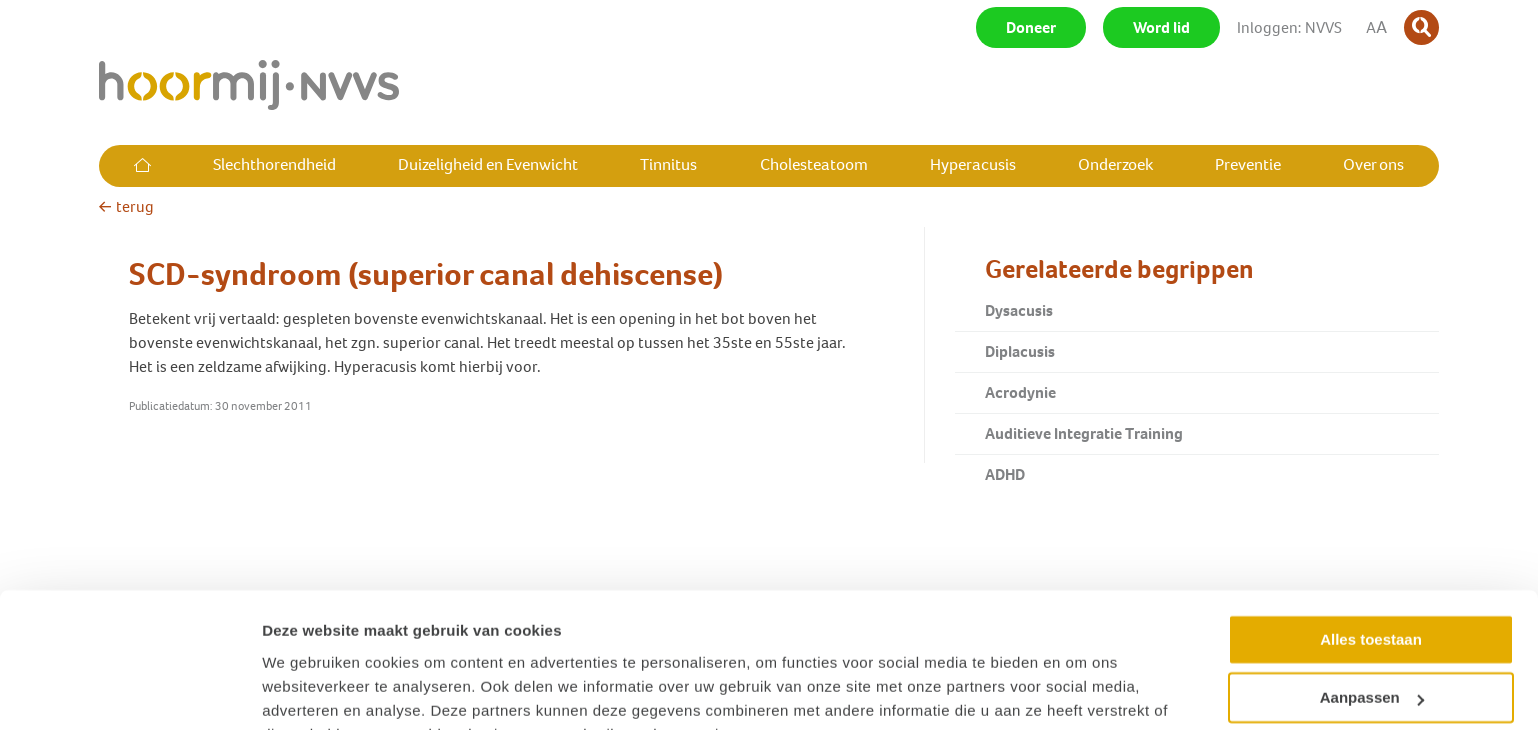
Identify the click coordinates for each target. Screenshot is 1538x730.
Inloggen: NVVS (1289, 27)
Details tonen (309, 690)
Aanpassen (1372, 598)
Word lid (1161, 27)
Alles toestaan (1371, 540)
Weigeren (1370, 657)
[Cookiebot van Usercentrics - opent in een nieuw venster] (129, 691)
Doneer (1031, 27)
